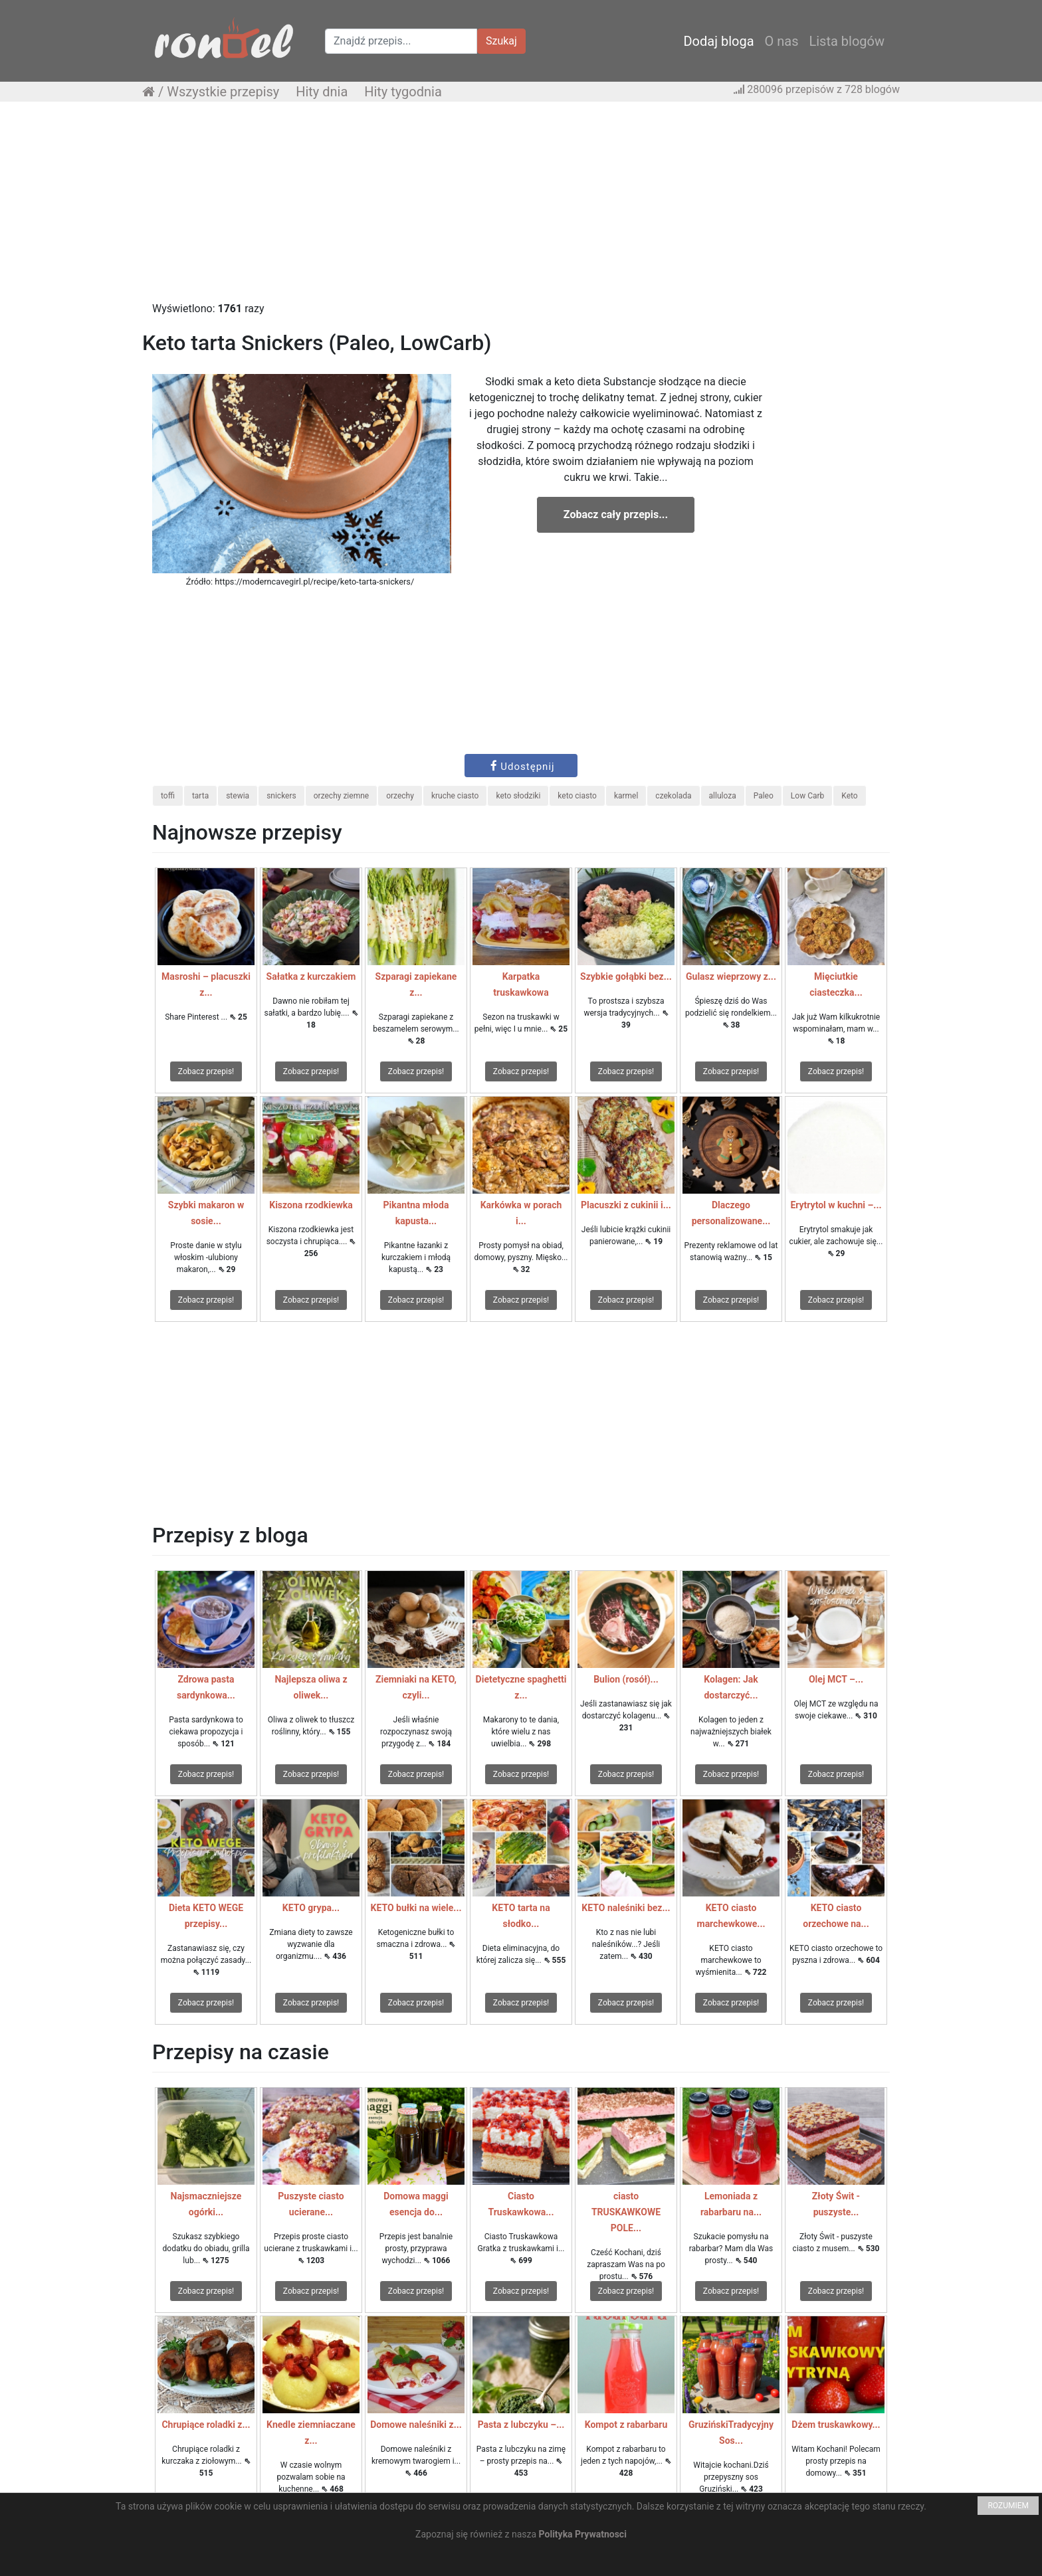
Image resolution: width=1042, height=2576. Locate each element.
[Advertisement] (521, 208)
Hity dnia (322, 92)
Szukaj (501, 41)
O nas (782, 41)
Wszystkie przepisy (223, 92)
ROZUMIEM (1008, 2505)
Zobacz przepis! (206, 1071)
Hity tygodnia (403, 92)
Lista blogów (847, 41)
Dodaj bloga (718, 41)
